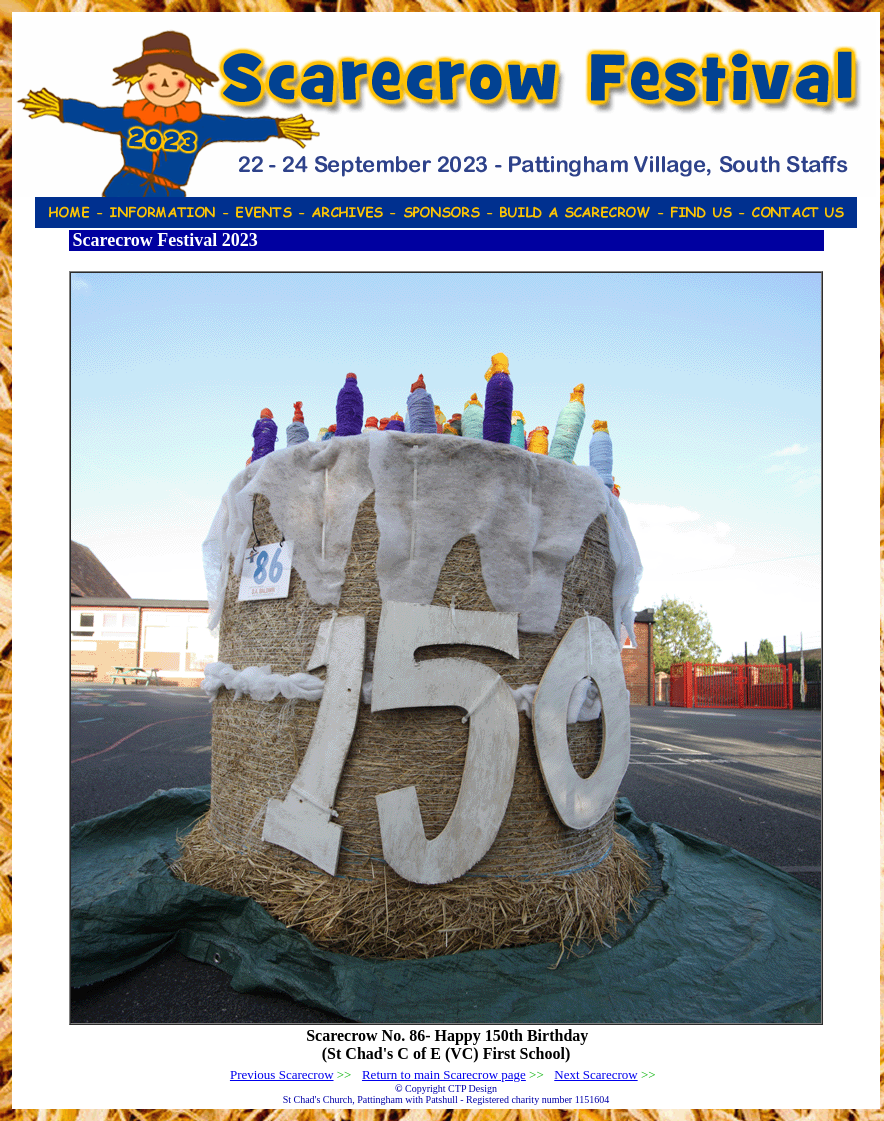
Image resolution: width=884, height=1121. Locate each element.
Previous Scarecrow (282, 1074)
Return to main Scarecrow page (444, 1074)
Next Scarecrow (595, 1074)
